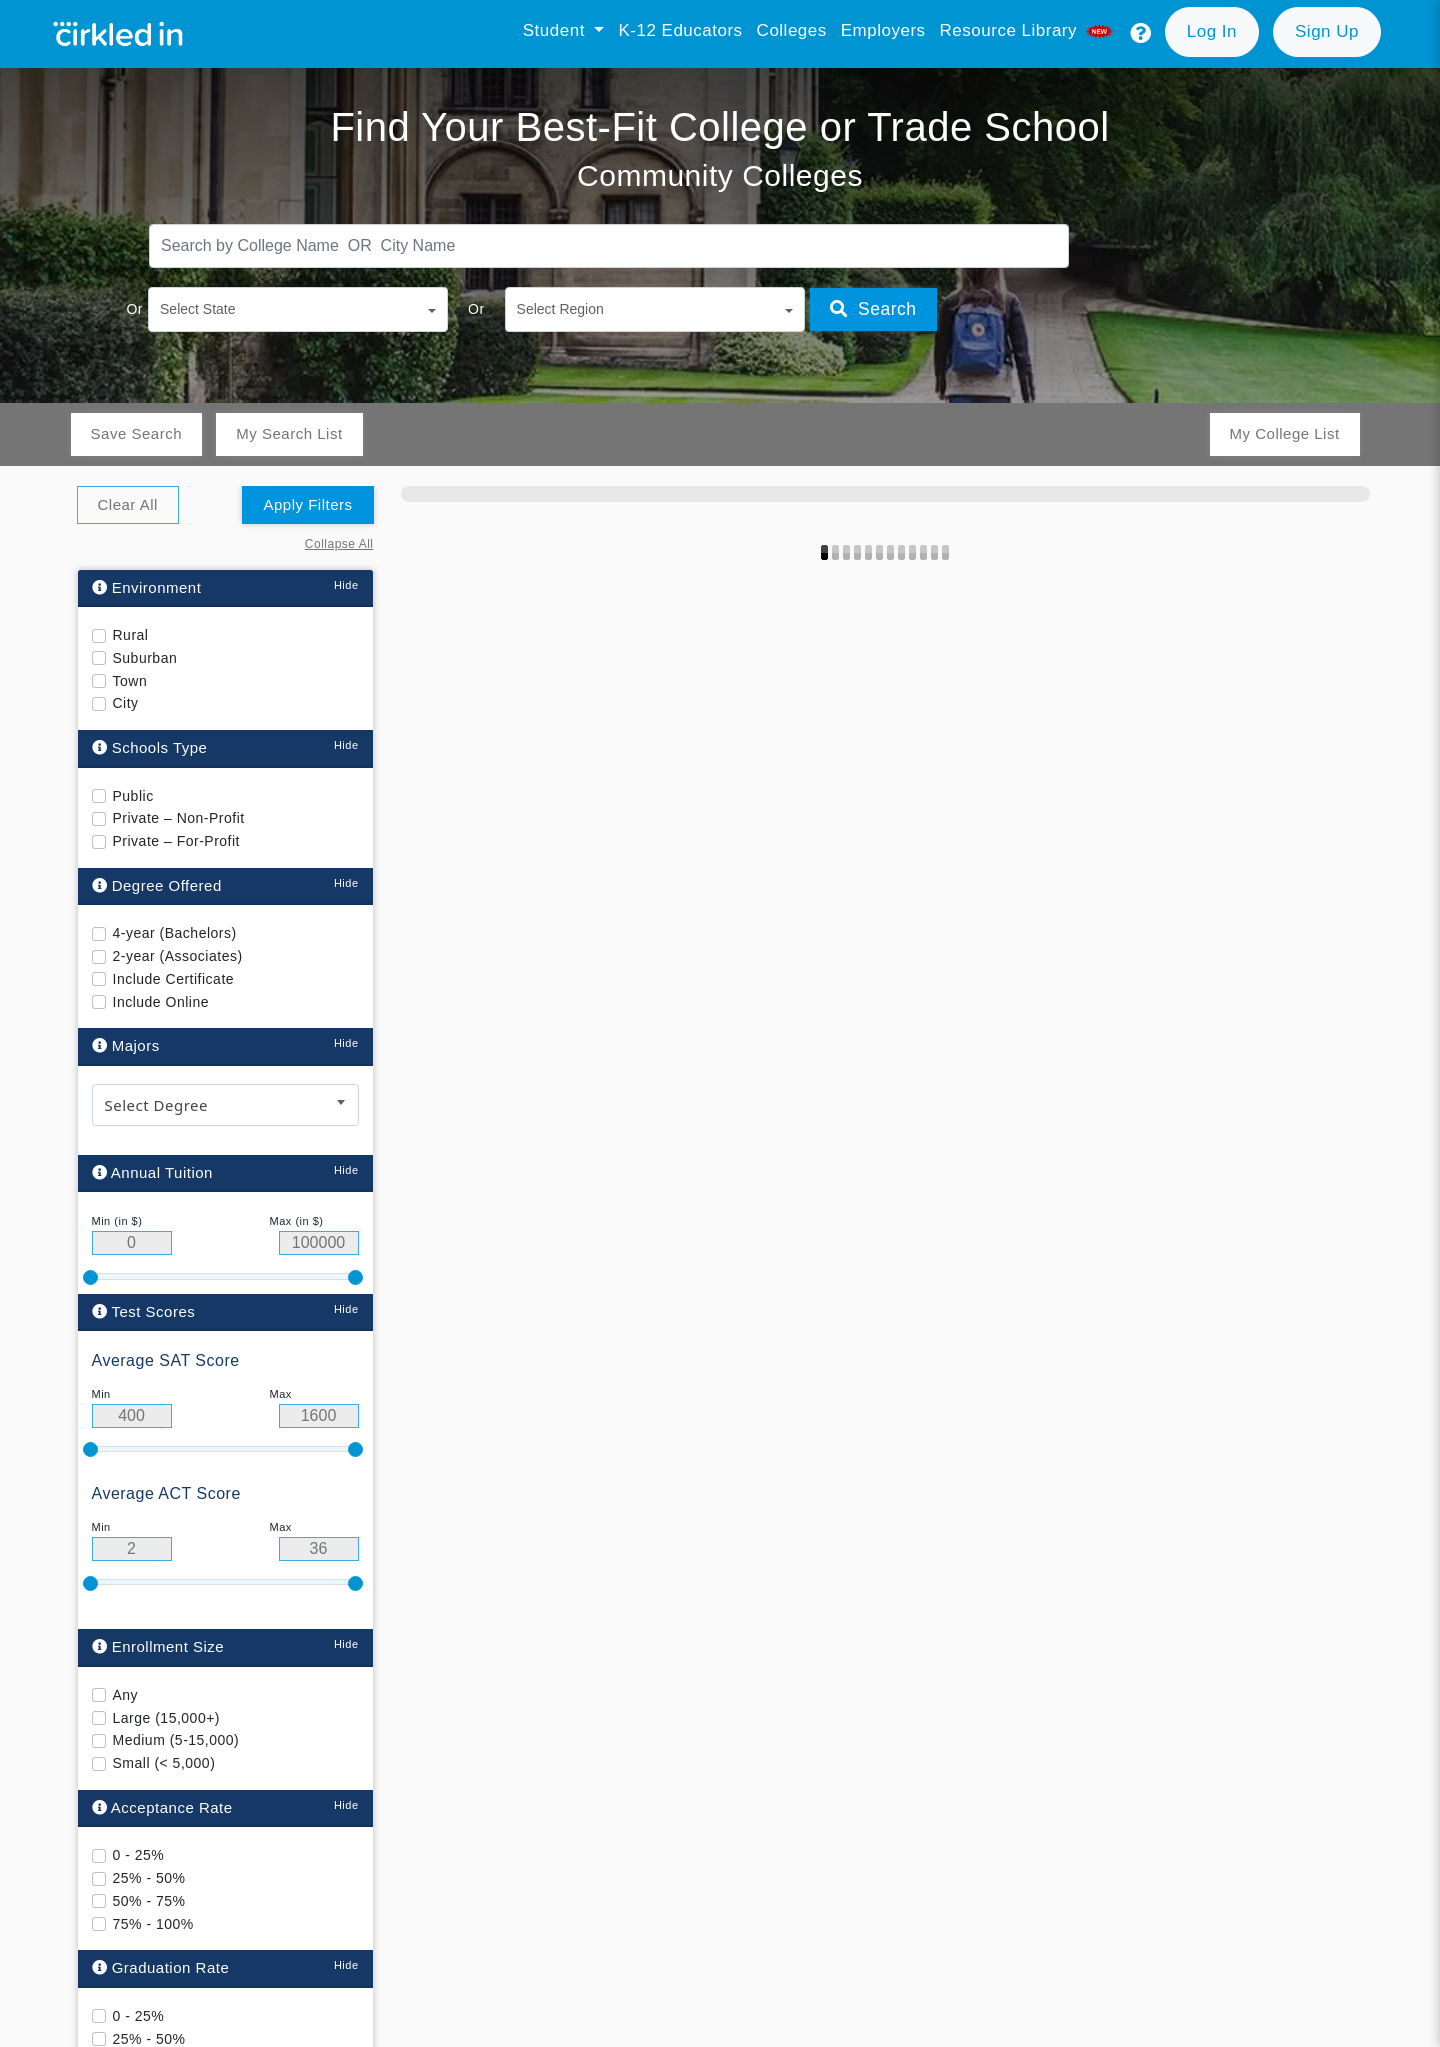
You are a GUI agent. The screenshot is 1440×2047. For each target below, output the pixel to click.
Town (130, 681)
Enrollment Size (158, 1646)
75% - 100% (153, 1923)
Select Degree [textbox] (157, 1105)
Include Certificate (174, 979)
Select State (198, 309)
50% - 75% (149, 1901)
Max (281, 1394)
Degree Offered (157, 885)
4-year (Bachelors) (175, 933)
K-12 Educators (680, 30)
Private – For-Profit (176, 841)
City (126, 703)
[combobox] (225, 1105)
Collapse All (339, 544)
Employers (883, 30)
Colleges (792, 30)
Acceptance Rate (162, 1807)
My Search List (289, 433)
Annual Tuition (152, 1172)
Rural (131, 635)
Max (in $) (297, 1221)
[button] (1141, 34)
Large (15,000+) (167, 1717)
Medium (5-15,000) (176, 1740)
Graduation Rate (161, 1967)
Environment (147, 587)
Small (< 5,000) (164, 1763)
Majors (126, 1045)
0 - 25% (139, 1855)
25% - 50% (149, 1878)
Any (126, 1695)
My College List (1284, 433)
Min (101, 1394)
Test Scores (144, 1310)
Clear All (128, 504)
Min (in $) (117, 1221)
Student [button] (556, 30)
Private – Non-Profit (179, 818)
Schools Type (150, 747)
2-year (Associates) (178, 956)
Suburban (145, 658)
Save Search (136, 433)
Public (133, 796)
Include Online (161, 1002)
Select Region (560, 309)
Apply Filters (307, 504)
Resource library (1029, 30)
